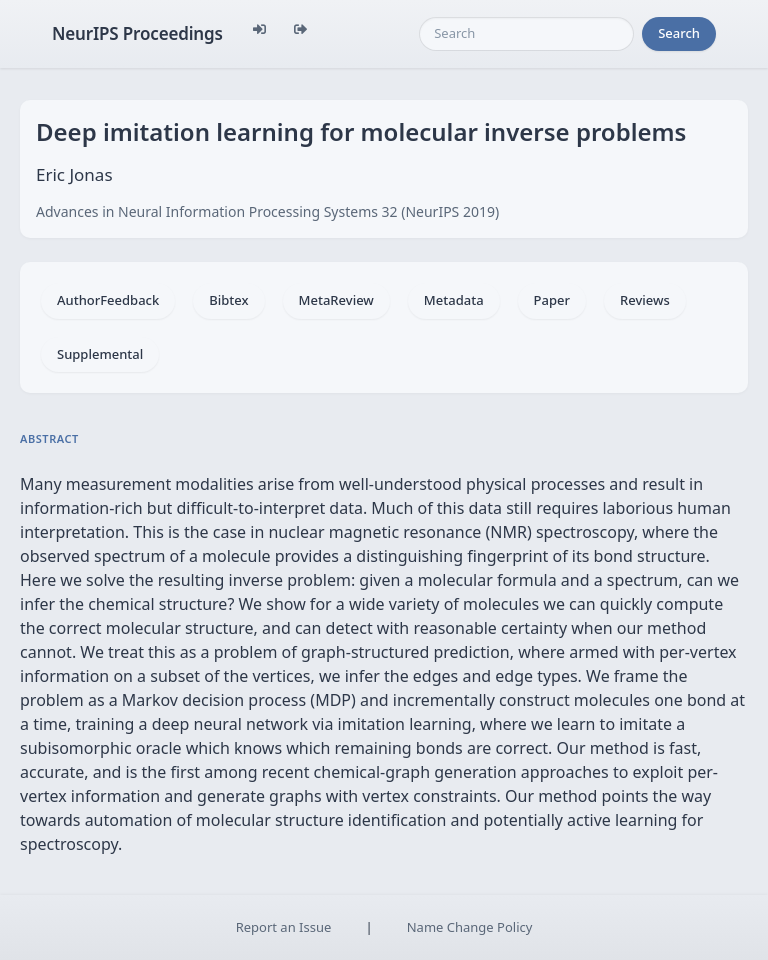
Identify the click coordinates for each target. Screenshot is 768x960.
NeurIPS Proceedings (137, 33)
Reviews (645, 300)
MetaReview (336, 300)
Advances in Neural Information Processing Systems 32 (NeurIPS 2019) (267, 211)
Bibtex (228, 300)
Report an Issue (284, 927)
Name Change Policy (470, 927)
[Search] (526, 34)
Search (679, 33)
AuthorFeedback (108, 300)
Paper (552, 300)
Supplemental (100, 354)
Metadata (454, 300)
